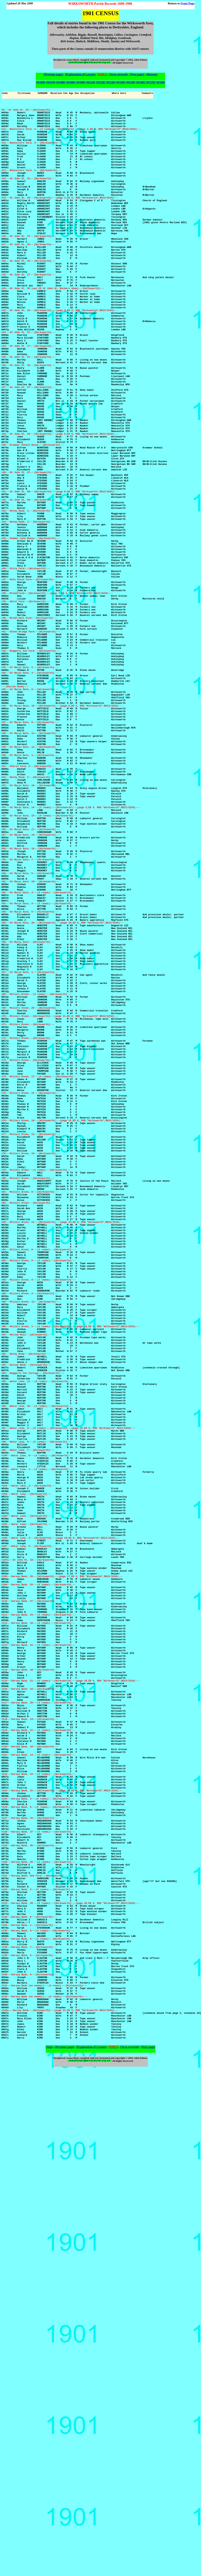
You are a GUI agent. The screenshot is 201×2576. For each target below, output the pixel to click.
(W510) (90, 82)
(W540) (120, 82)
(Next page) (137, 74)
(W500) (80, 82)
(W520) (100, 82)
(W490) (70, 82)
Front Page (187, 3)
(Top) (49, 2435)
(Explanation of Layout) (80, 74)
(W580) (160, 82)
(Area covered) (118, 74)
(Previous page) (53, 74)
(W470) (50, 82)
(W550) (130, 82)
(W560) (140, 82)
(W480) (60, 82)
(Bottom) (151, 74)
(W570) (150, 82)
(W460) (40, 82)
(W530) (110, 82)
